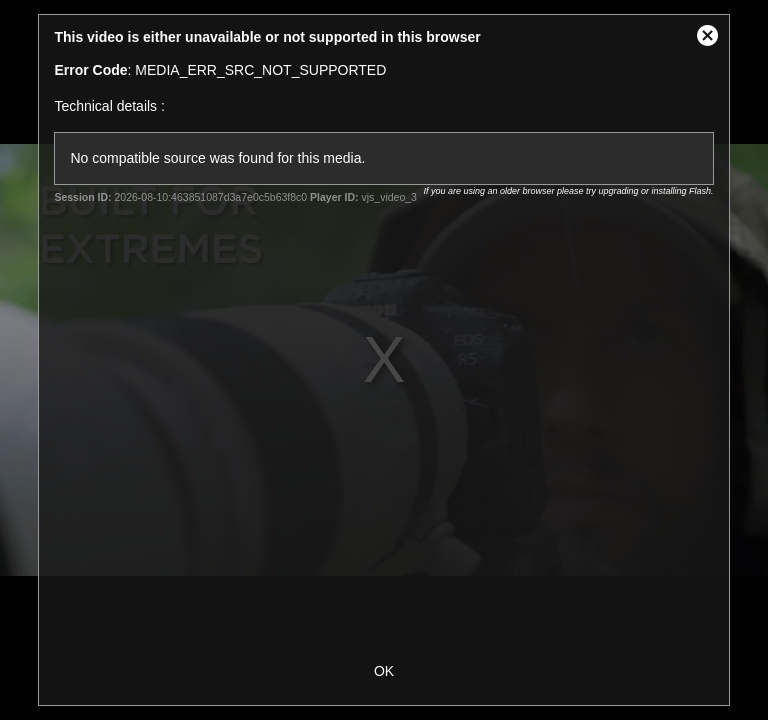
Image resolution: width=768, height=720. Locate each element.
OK (384, 671)
